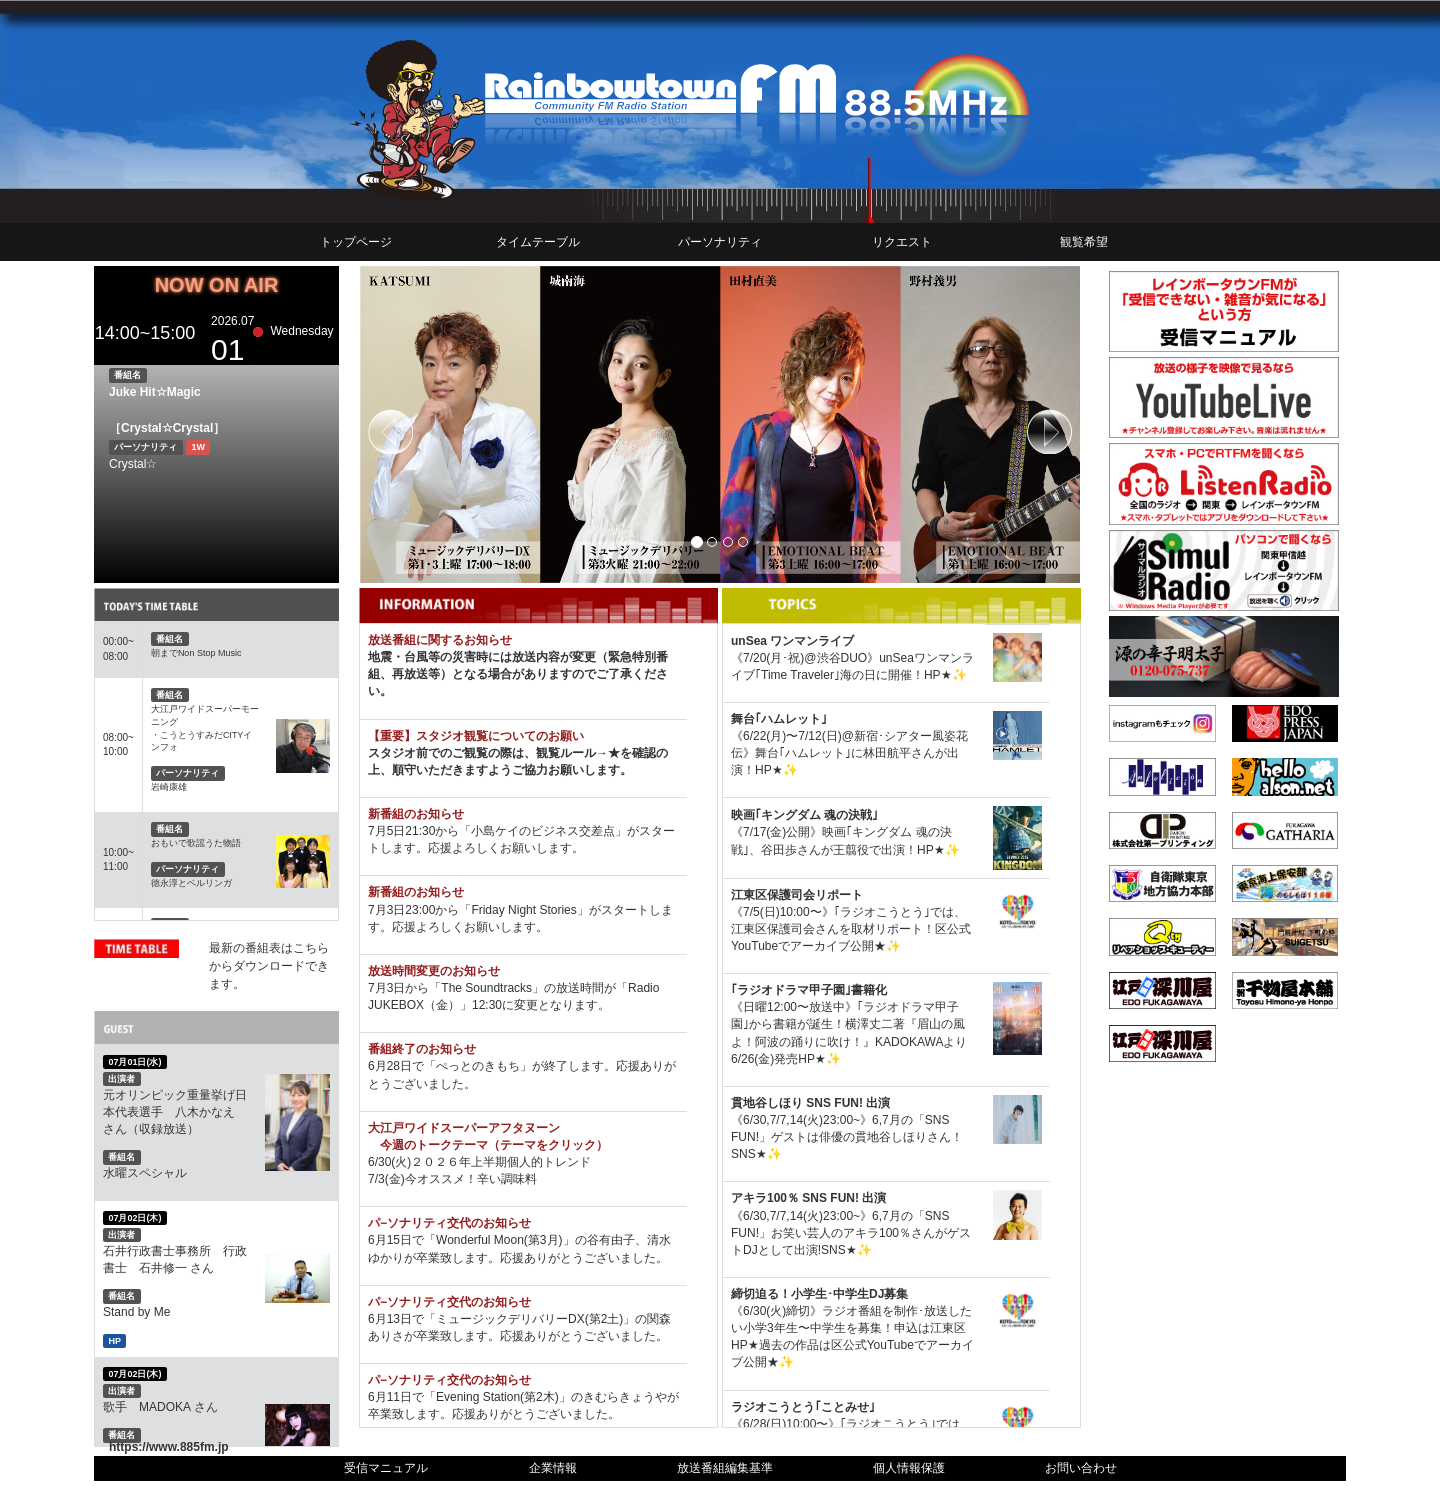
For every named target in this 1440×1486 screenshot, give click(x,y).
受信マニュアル (386, 1468)
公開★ (868, 946)
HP (114, 1340)
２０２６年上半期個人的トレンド (501, 1162)
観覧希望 (1084, 242)
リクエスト (902, 242)
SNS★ (749, 1154)
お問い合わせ (1081, 1468)
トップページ (356, 242)
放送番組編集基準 (725, 1468)
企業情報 (553, 1468)
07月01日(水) (134, 1062)
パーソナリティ (720, 242)
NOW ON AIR (217, 285)
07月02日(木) (134, 1218)
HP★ (938, 675)
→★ (608, 753)
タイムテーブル (538, 242)
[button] (413, 424)
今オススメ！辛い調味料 (471, 1179)
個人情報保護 (909, 1468)
